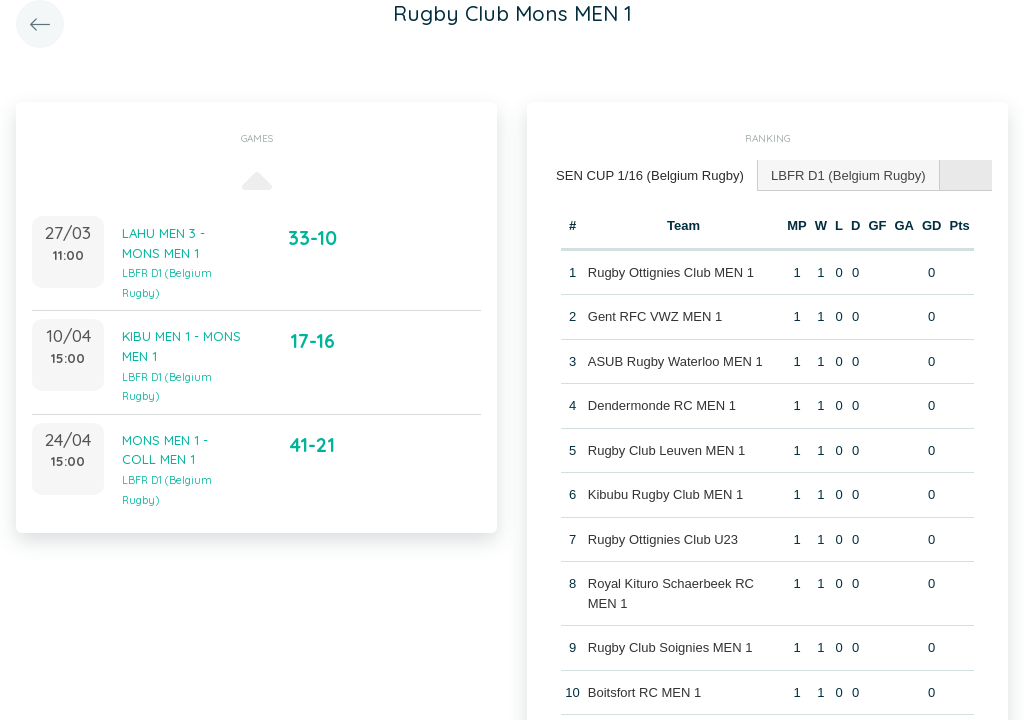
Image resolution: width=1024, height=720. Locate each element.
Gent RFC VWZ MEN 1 (655, 316)
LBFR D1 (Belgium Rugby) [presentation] (847, 174)
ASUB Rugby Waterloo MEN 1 (675, 360)
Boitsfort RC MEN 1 (644, 691)
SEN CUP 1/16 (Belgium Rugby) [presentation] (649, 174)
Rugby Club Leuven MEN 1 (667, 449)
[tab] (650, 175)
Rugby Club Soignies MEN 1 (670, 647)
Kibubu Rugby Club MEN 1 (665, 494)
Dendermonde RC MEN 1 (662, 405)
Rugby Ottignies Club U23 (663, 538)
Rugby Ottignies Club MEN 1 (671, 271)
